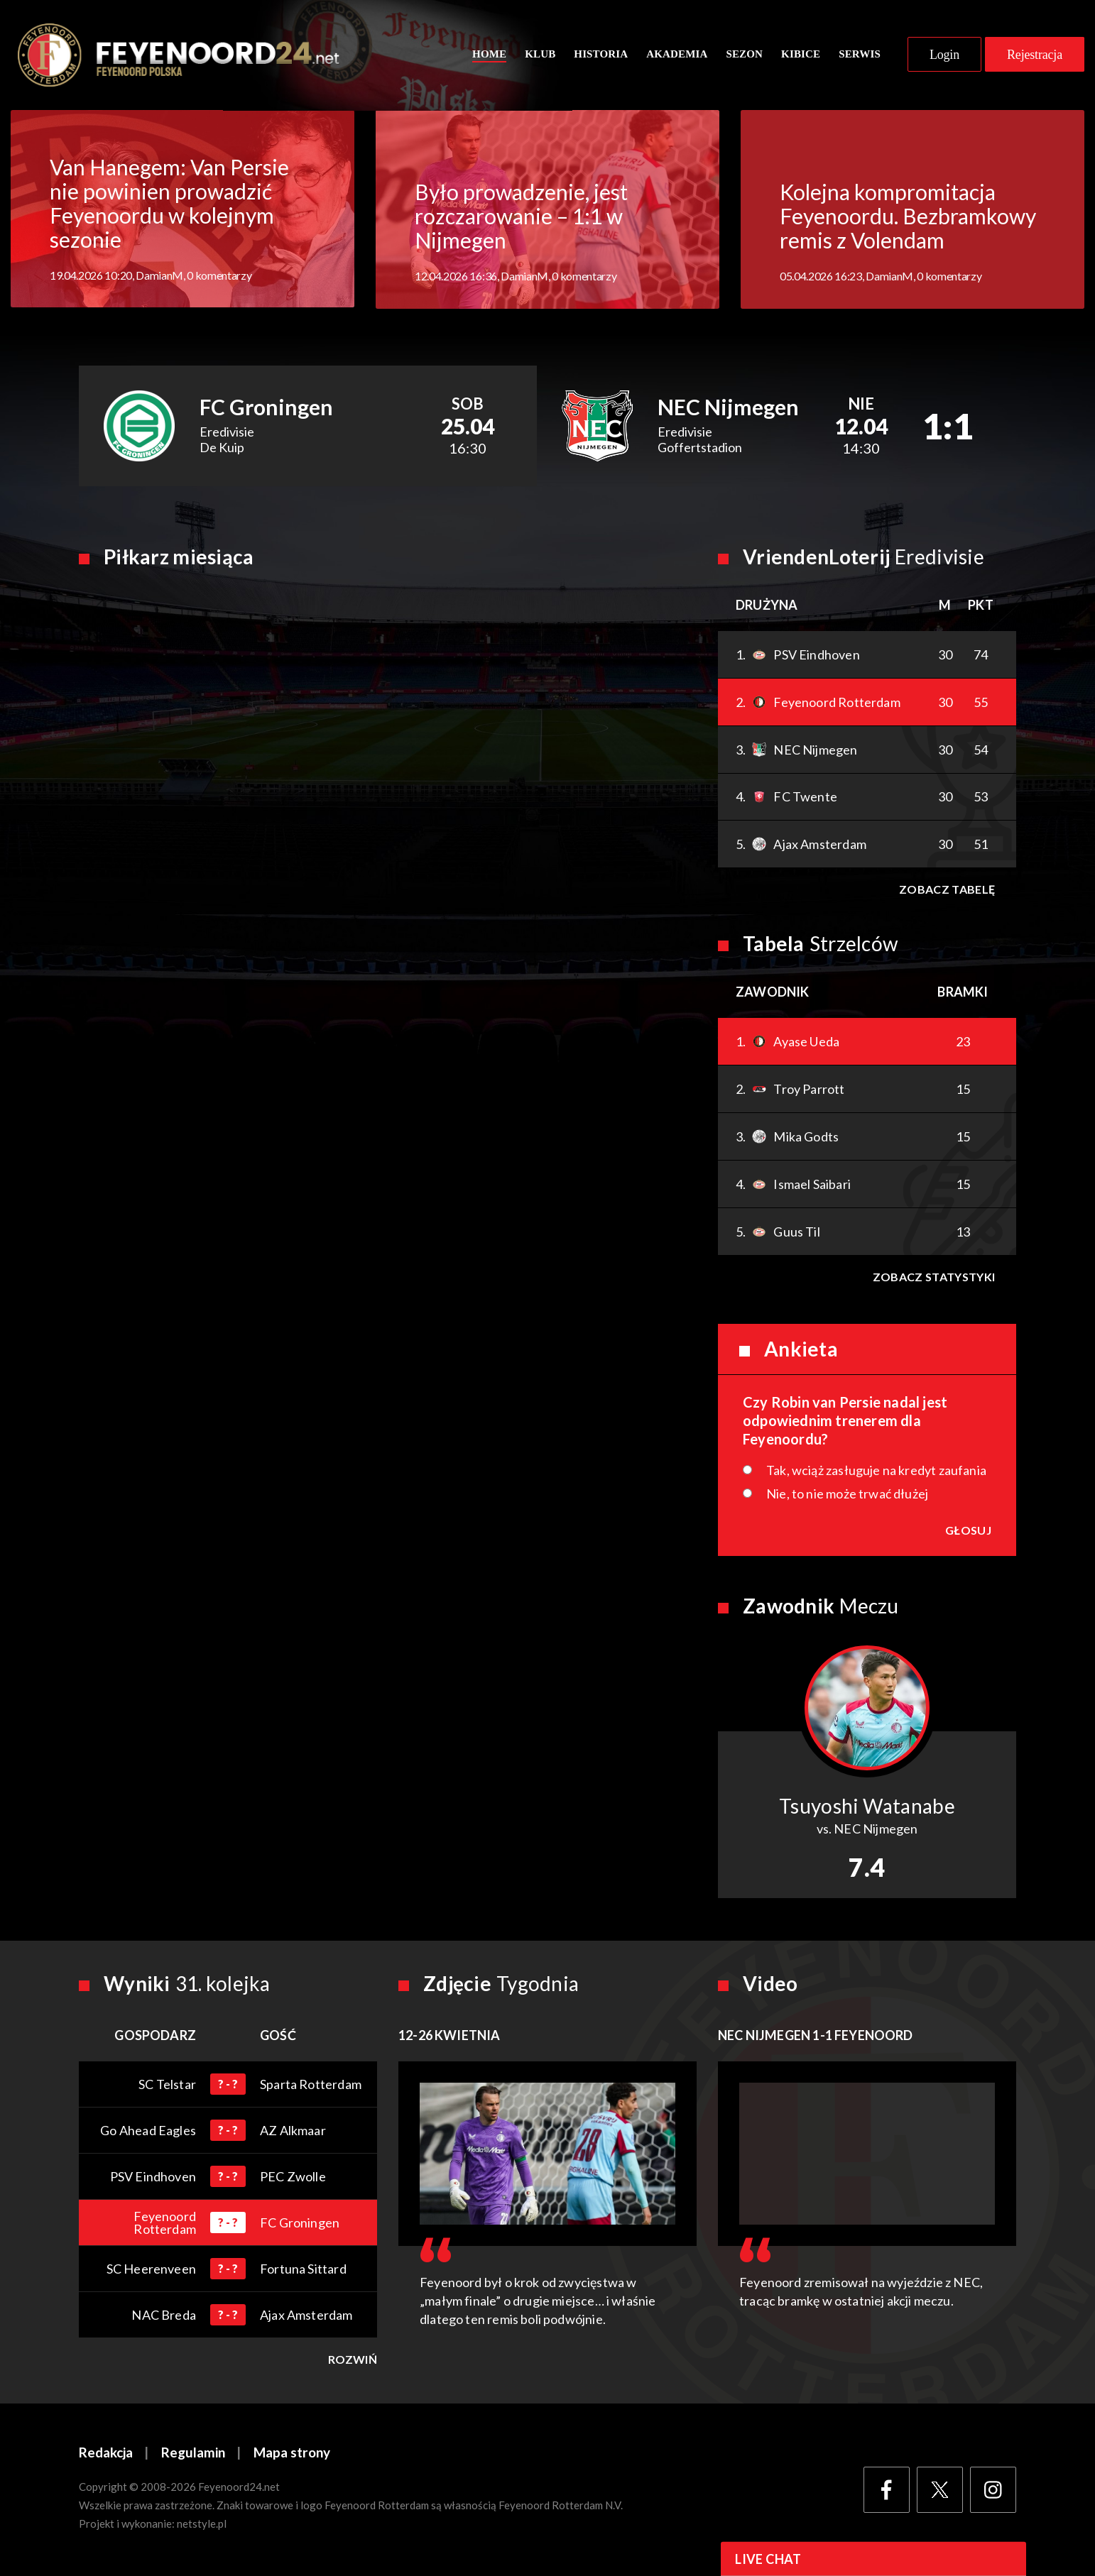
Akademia (676, 54)
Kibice (800, 54)
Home (489, 54)
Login (944, 55)
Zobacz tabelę (947, 890)
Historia (601, 54)
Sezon (744, 54)
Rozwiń (352, 2360)
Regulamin (193, 2453)
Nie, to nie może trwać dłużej (847, 1494)
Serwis (860, 54)
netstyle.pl (202, 2524)
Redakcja (106, 2453)
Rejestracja (1034, 55)
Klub (540, 54)
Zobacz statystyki (934, 1277)
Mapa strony (292, 2453)
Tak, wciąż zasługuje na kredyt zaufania (876, 1470)
